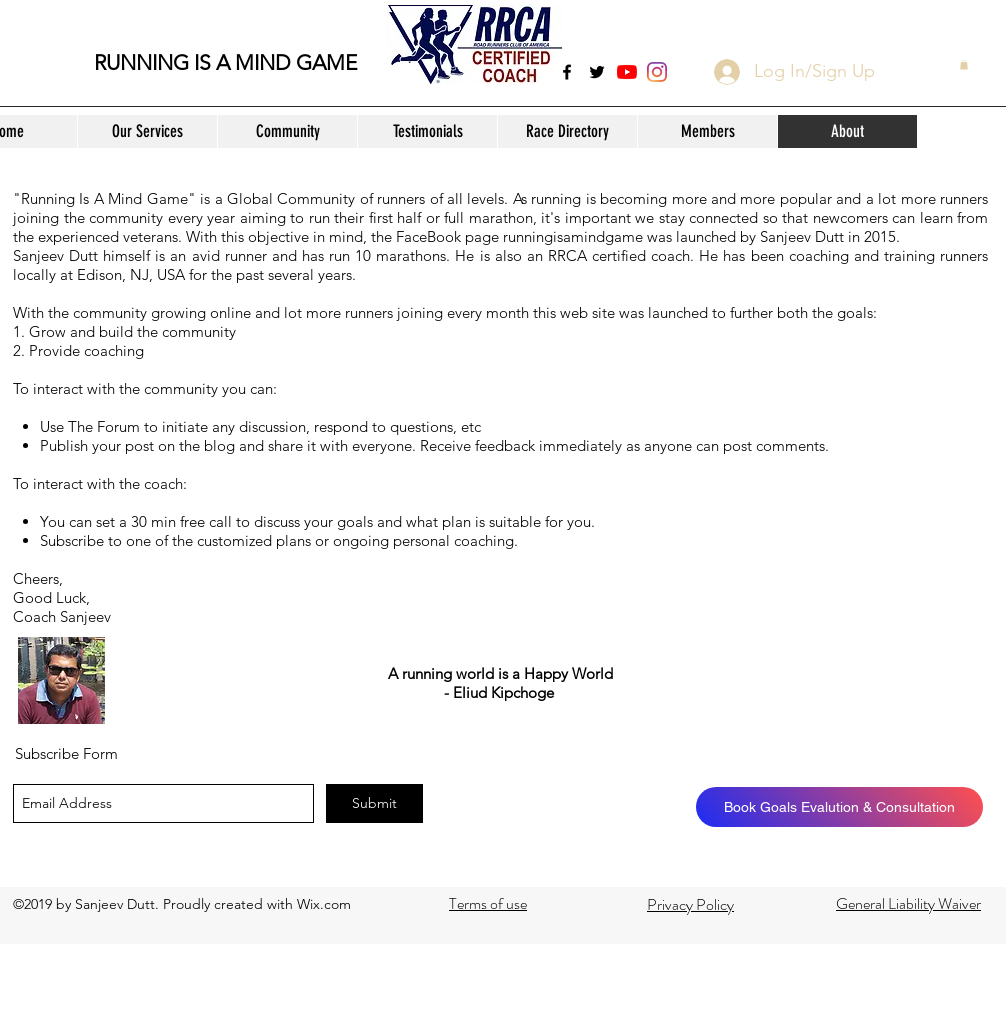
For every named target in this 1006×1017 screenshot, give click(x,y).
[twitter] (597, 72)
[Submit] (374, 803)
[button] (147, 131)
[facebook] (567, 72)
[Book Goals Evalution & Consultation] (839, 807)
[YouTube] (627, 72)
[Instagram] (657, 72)
